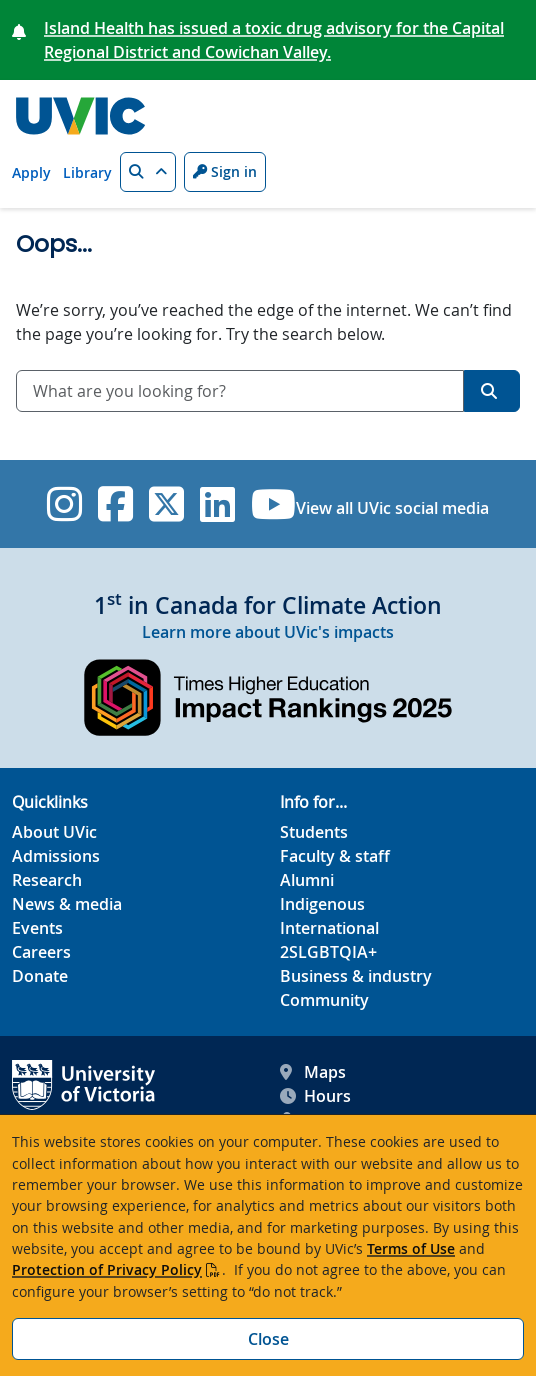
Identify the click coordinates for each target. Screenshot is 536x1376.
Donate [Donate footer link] (40, 976)
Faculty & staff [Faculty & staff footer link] (335, 856)
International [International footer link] (329, 928)
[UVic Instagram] (64, 504)
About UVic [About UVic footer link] (54, 832)
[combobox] (240, 391)
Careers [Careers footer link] (41, 952)
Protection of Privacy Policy (107, 1269)
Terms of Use (411, 1248)
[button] (148, 172)
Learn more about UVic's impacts (268, 632)
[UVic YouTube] (273, 504)
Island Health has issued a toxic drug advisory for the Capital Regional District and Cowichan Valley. (274, 40)
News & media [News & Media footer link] (67, 904)
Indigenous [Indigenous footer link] (322, 904)
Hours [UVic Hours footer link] (315, 1096)
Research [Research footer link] (47, 880)
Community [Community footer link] (324, 1000)
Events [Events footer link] (37, 928)
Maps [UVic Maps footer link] (313, 1072)
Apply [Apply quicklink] (31, 172)
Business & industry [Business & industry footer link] (356, 976)
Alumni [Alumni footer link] (307, 880)
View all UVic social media (392, 508)
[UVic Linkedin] (217, 504)
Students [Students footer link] (314, 832)
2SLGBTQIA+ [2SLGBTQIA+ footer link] (328, 952)
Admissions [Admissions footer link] (56, 856)
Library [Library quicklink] (87, 172)
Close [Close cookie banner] (268, 1339)
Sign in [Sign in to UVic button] (225, 171)
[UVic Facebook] (115, 504)
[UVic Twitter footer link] (166, 504)
